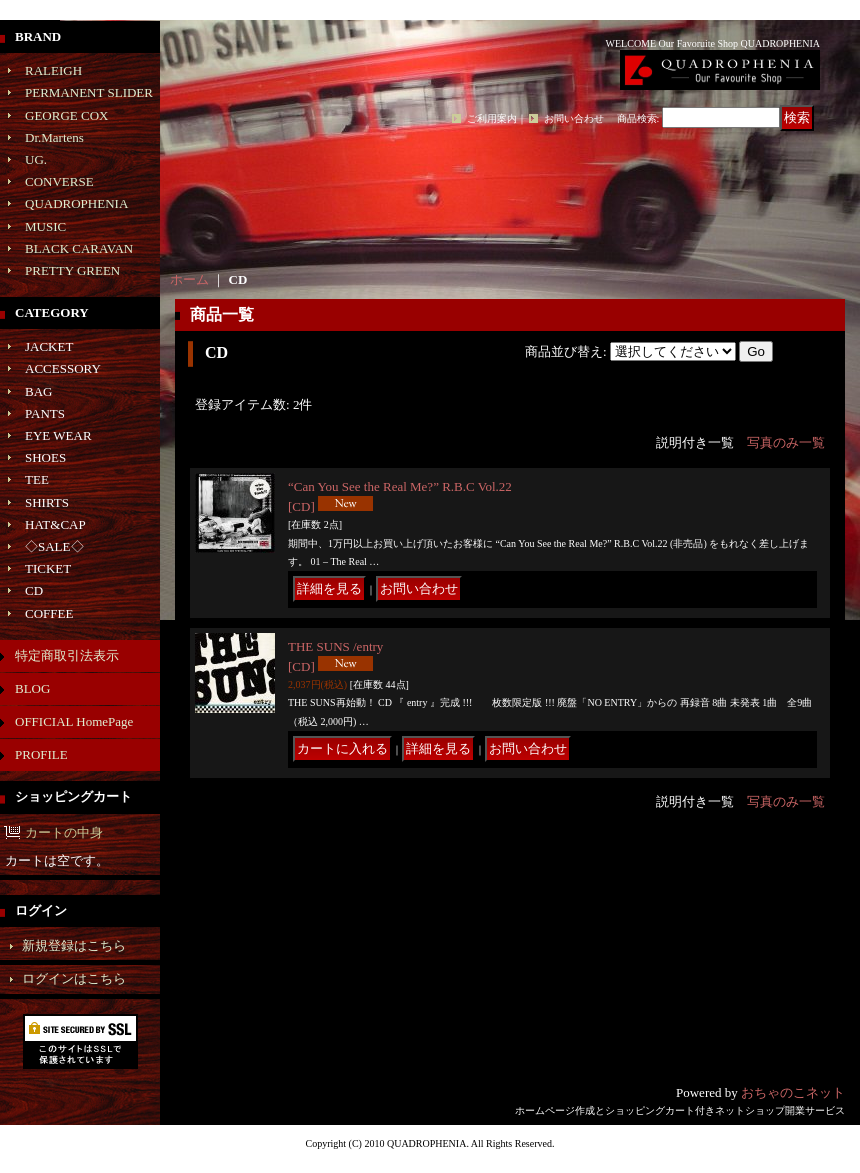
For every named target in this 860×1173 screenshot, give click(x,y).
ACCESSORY (63, 368)
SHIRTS (47, 502)
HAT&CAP (55, 524)
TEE (37, 479)
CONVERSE (59, 181)
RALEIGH (53, 70)
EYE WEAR (58, 435)
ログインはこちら (74, 978)
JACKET (49, 346)
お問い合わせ (574, 118)
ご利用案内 (492, 118)
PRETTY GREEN (72, 270)
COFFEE (49, 613)
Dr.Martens (54, 137)
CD (34, 590)
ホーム (189, 279)
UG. (36, 159)
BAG (38, 391)
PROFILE (41, 754)
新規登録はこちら (74, 945)
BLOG (32, 688)
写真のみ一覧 (786, 442)
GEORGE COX (66, 115)
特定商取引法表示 (67, 655)
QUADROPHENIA (76, 203)
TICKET (48, 568)
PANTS (45, 413)
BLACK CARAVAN (79, 248)
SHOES (45, 457)
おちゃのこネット (793, 1092)
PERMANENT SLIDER (89, 92)
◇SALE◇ (54, 546)
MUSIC (45, 226)
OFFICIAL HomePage (74, 721)
